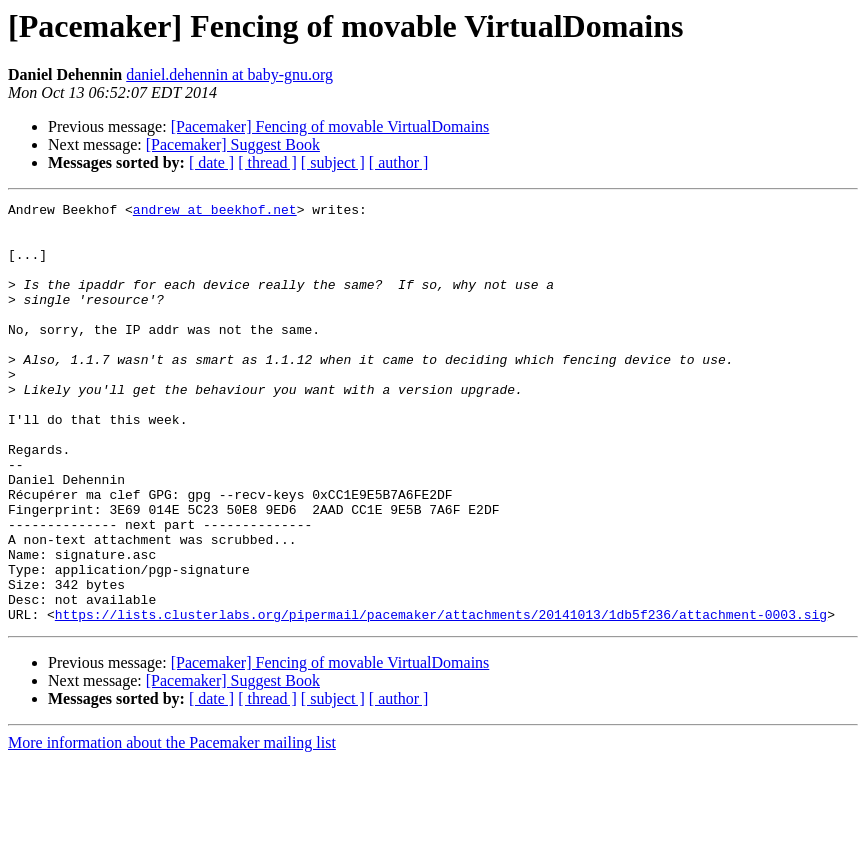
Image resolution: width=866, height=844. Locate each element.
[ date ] (211, 162)
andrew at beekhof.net (215, 212)
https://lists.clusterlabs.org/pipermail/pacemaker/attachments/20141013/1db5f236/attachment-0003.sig (441, 698)
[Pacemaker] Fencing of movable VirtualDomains (330, 126)
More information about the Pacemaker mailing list (172, 826)
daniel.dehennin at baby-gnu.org (229, 74)
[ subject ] (333, 162)
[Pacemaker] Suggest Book (233, 144)
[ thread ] (267, 162)
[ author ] (399, 162)
